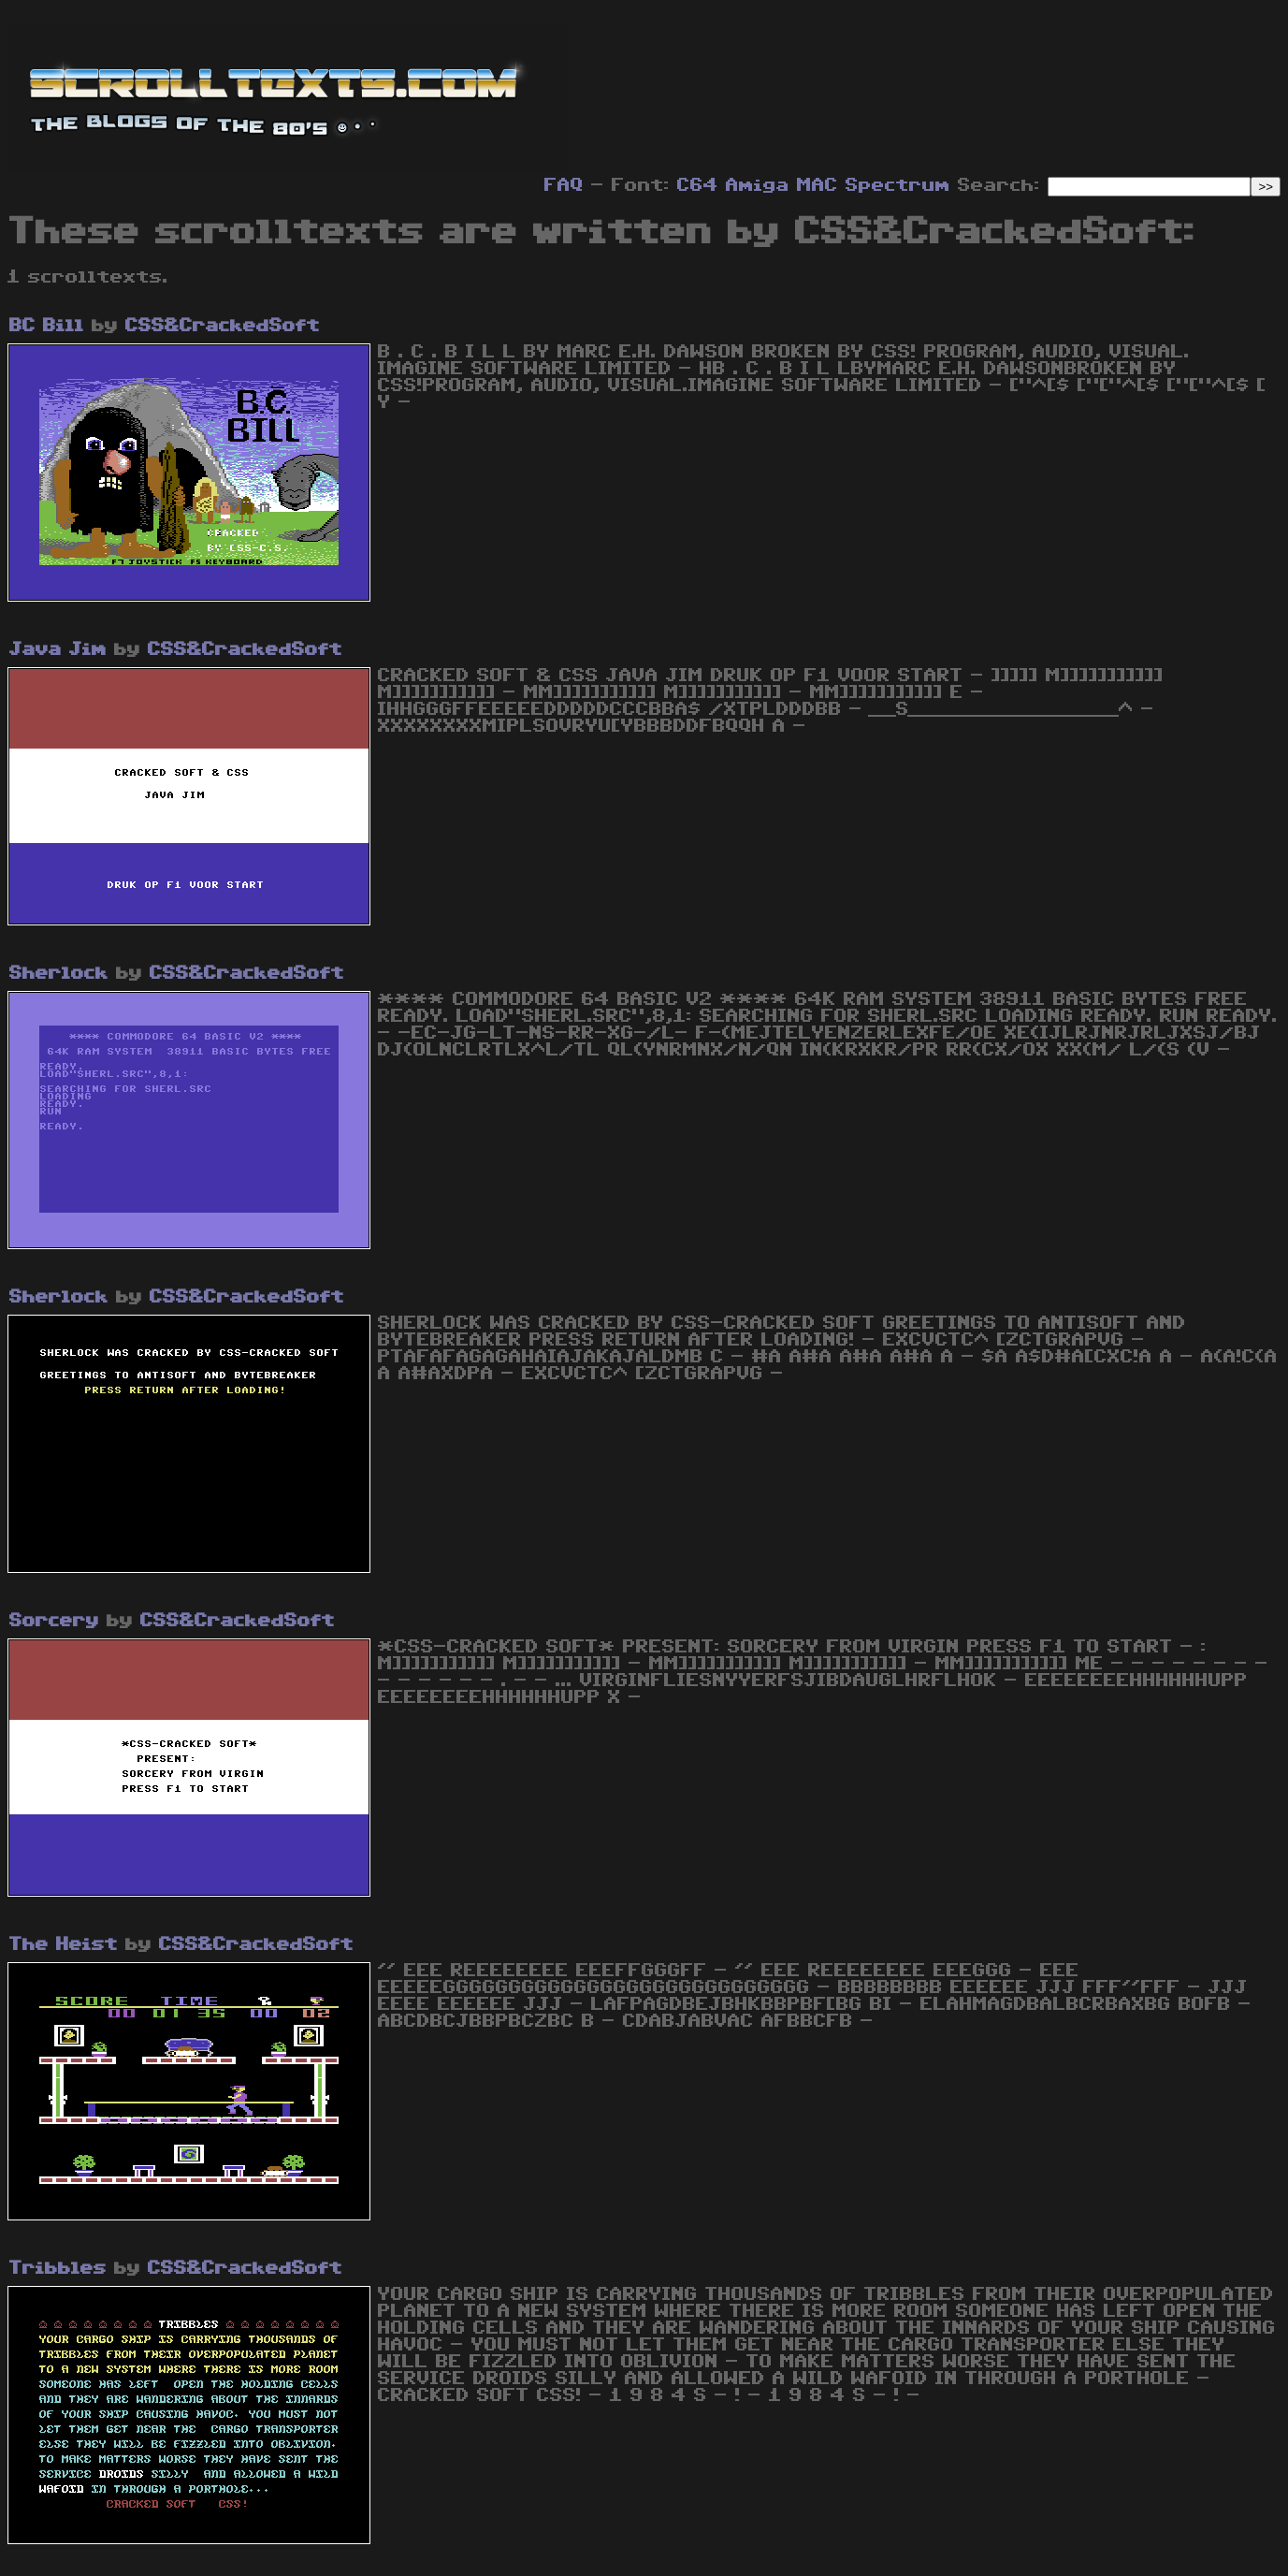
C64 (697, 185)
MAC (817, 185)
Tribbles (58, 2268)
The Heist (63, 1944)
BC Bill (46, 325)
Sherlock (59, 973)
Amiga (757, 185)
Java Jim (58, 649)
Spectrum (898, 185)
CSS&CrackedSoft (222, 325)
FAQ (564, 185)
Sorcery (54, 1620)
